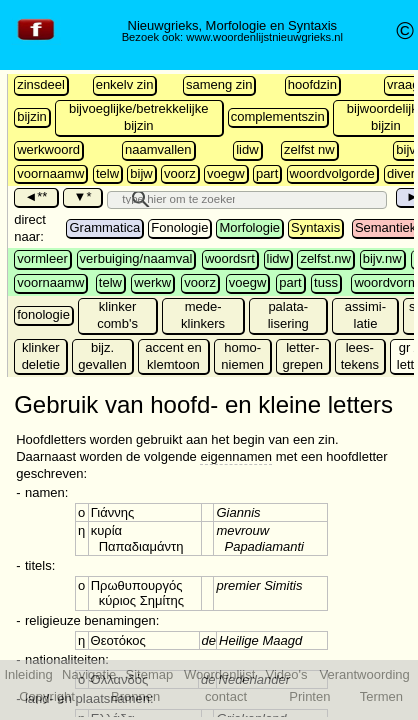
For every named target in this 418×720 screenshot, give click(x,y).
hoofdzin (312, 84)
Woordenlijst (219, 674)
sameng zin (219, 84)
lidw (247, 149)
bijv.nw (382, 258)
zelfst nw (309, 149)
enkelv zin (125, 84)
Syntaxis (315, 227)
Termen (381, 696)
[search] (175, 198)
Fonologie (179, 227)
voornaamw (50, 173)
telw (107, 173)
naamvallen (158, 149)
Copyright (47, 696)
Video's (287, 674)
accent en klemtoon (173, 356)
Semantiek (385, 227)
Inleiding (28, 674)
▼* (82, 196)
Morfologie (249, 227)
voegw (226, 173)
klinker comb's (117, 315)
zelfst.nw (325, 258)
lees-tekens (360, 356)
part (267, 173)
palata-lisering (288, 315)
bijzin (32, 116)
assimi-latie (365, 315)
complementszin (278, 116)
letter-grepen (303, 356)
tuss (326, 282)
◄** (35, 196)
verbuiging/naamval (136, 258)
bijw (141, 173)
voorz (180, 173)
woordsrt (230, 258)
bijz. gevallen (102, 356)
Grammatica (104, 227)
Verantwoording (364, 674)
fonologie (43, 314)
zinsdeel (41, 84)
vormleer (42, 258)
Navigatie (89, 674)
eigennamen (236, 456)
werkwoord (48, 149)
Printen (309, 696)
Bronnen (135, 696)
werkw (152, 282)
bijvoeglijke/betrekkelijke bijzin (138, 117)
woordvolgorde (332, 173)
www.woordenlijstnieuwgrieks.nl (264, 37)
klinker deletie (41, 356)
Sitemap (150, 674)
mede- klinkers (203, 315)
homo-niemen (242, 356)
